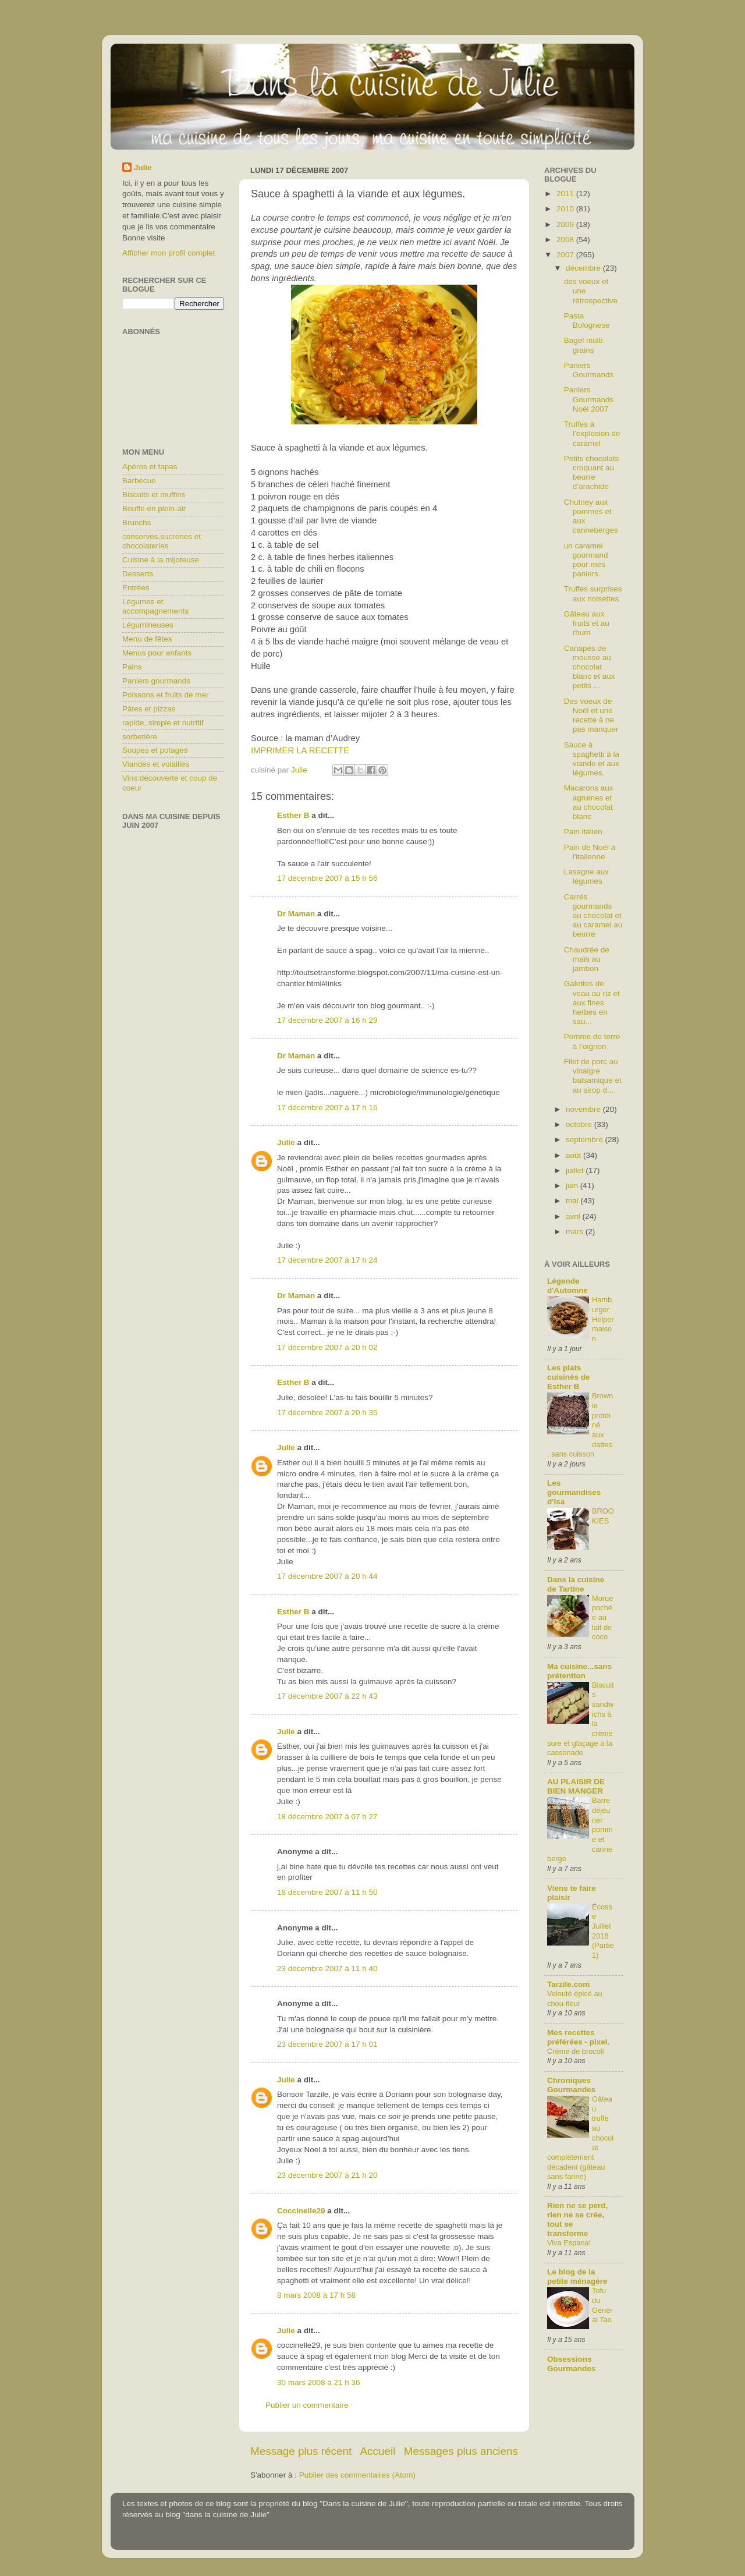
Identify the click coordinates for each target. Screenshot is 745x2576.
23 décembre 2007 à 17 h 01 (327, 2044)
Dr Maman (296, 913)
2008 (566, 239)
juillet (576, 1170)
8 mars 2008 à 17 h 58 (316, 2295)
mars (576, 1231)
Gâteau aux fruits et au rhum (586, 623)
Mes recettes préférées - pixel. (578, 2037)
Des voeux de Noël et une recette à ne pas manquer (591, 715)
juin (573, 1185)
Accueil (378, 2451)
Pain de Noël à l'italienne (590, 852)
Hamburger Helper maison (603, 1319)
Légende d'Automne (567, 1286)
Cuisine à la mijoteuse (160, 559)
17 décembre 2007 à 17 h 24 (327, 1260)
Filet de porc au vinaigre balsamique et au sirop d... (593, 1075)
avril (574, 1216)
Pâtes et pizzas (149, 708)
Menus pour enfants (156, 653)
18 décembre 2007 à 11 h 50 (327, 1892)
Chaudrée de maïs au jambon (586, 959)
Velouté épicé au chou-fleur (574, 1998)
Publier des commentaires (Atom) (357, 2475)
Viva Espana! (569, 2242)
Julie (286, 1142)
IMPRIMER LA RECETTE (300, 750)
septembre (585, 1139)
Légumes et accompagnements (155, 606)
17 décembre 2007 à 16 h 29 (327, 1020)
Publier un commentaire (307, 2405)
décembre (584, 268)
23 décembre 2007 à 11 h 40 (327, 1968)
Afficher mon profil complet (168, 253)
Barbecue (139, 480)
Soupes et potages (155, 750)
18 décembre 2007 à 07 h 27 (327, 1816)
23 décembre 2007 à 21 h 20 (327, 2175)
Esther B (293, 815)
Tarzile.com (568, 1984)
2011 (566, 193)
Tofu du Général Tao (602, 2305)
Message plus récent (301, 2451)
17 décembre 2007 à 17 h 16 (327, 1107)
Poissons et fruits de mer (165, 694)
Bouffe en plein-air (154, 508)
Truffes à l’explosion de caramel (592, 433)
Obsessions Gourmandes (571, 2364)
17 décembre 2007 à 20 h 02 (327, 1347)
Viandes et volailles (155, 764)
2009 (566, 224)
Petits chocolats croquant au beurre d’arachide (591, 472)
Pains (132, 666)
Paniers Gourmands (589, 370)
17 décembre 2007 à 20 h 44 (327, 1576)
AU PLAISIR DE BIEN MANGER (576, 1786)
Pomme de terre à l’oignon (592, 1041)
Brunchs (136, 522)
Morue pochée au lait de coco (602, 1618)
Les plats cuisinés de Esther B (568, 1377)
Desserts (137, 573)
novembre (584, 1109)
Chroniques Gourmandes (571, 2085)
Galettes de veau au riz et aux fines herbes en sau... (592, 1002)
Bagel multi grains (583, 345)
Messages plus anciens (461, 2451)
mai (573, 1200)
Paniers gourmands (156, 680)
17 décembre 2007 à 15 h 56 (327, 878)
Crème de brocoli (575, 2051)
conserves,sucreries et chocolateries (161, 541)
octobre (580, 1124)
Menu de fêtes (147, 639)
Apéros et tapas (150, 466)
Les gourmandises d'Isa (574, 1492)
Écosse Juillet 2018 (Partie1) (603, 1931)
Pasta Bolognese (587, 320)
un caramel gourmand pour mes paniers (586, 560)
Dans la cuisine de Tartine (575, 1584)
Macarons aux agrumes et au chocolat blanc (588, 802)
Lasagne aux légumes (586, 876)
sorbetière (139, 736)
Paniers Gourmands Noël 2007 (589, 399)
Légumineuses (147, 625)
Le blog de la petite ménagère (577, 2276)
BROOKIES (603, 1516)
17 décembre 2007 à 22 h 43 (327, 1696)
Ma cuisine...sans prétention (579, 1671)
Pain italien (583, 831)
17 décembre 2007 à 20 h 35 (327, 1412)
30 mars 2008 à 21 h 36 (318, 2382)
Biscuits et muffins (154, 494)
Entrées (136, 587)
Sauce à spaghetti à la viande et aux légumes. (591, 759)
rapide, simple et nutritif (163, 722)
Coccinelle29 (301, 2210)
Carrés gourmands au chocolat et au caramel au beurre (593, 915)
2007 (566, 254)
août (574, 1155)
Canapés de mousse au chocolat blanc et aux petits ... (589, 667)
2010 (566, 208)
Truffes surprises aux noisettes (593, 593)
